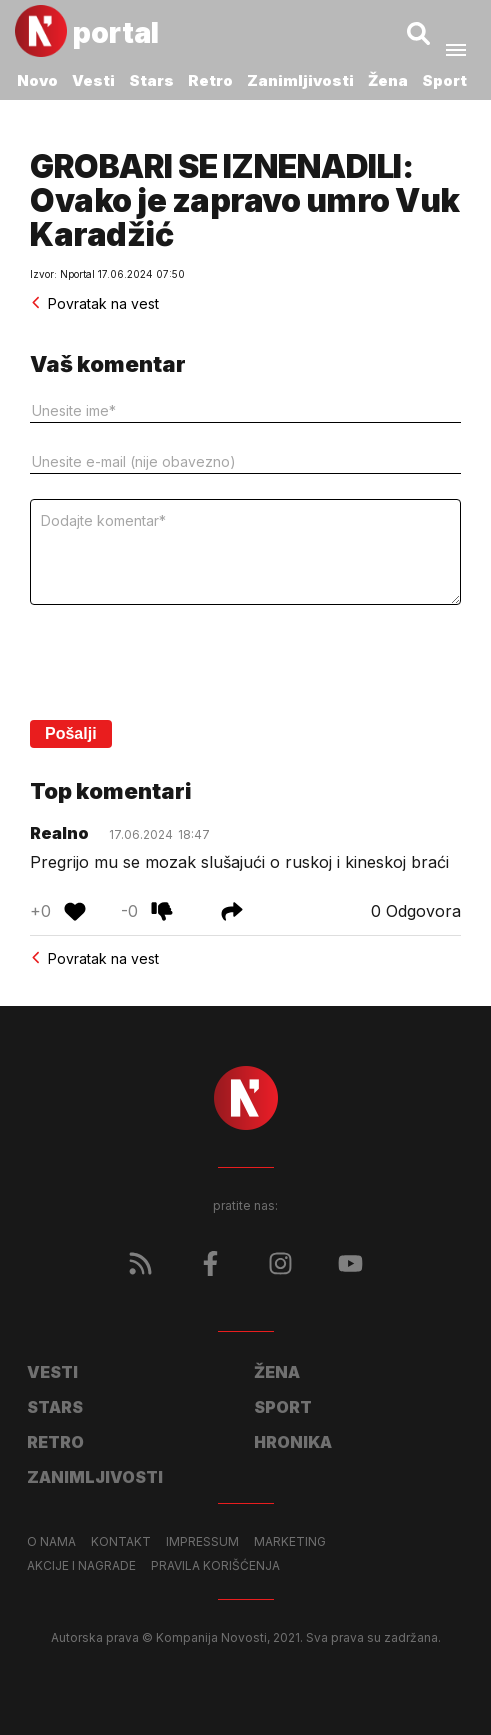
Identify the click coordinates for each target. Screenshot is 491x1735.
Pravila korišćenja (215, 1566)
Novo (37, 80)
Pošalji (71, 733)
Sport (444, 80)
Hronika (293, 1442)
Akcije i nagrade (81, 1566)
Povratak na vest (94, 303)
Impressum (202, 1542)
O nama (51, 1542)
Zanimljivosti (300, 80)
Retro (210, 80)
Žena (388, 80)
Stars (151, 80)
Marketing (290, 1542)
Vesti (93, 80)
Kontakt (121, 1542)
